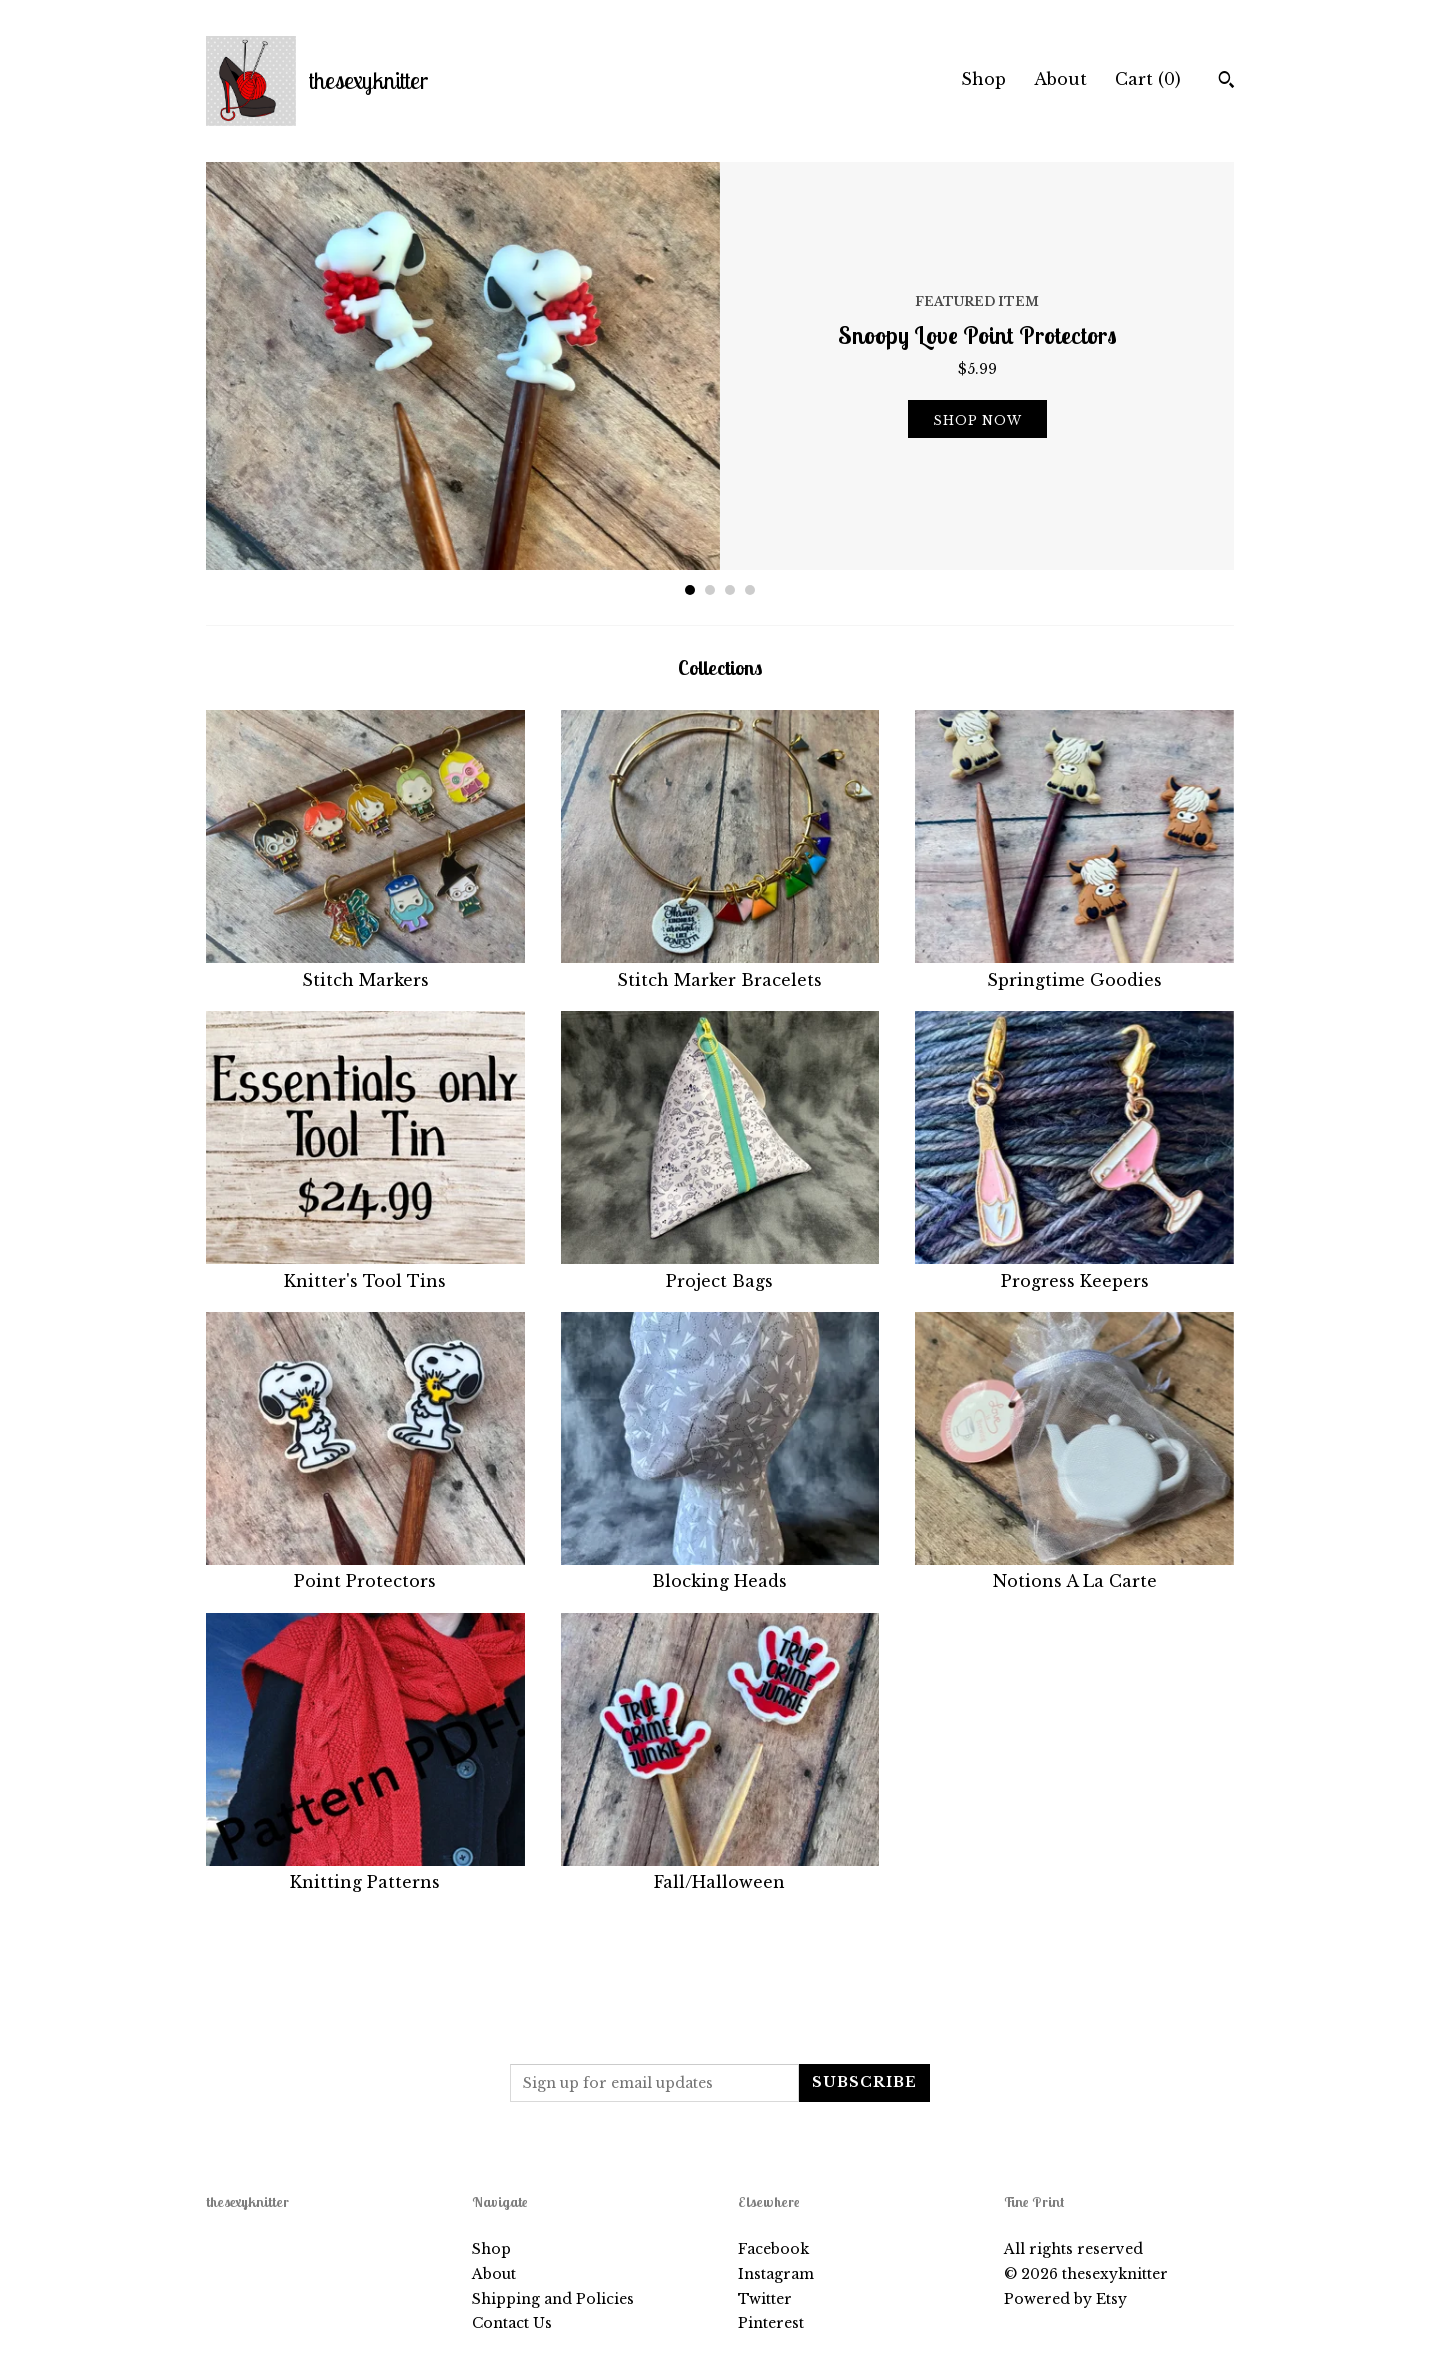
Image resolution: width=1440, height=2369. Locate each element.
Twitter (765, 2299)
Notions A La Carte (1074, 1570)
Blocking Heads (720, 1570)
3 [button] (730, 590)
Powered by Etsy (1065, 2299)
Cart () (1148, 79)
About (1060, 79)
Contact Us (512, 2323)
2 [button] (710, 590)
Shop (983, 79)
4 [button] (750, 590)
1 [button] (690, 590)
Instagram (776, 2274)
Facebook (773, 2249)
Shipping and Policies (553, 2299)
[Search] (1226, 82)
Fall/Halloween (720, 1871)
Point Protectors (365, 1570)
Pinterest (771, 2323)
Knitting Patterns (365, 1871)
